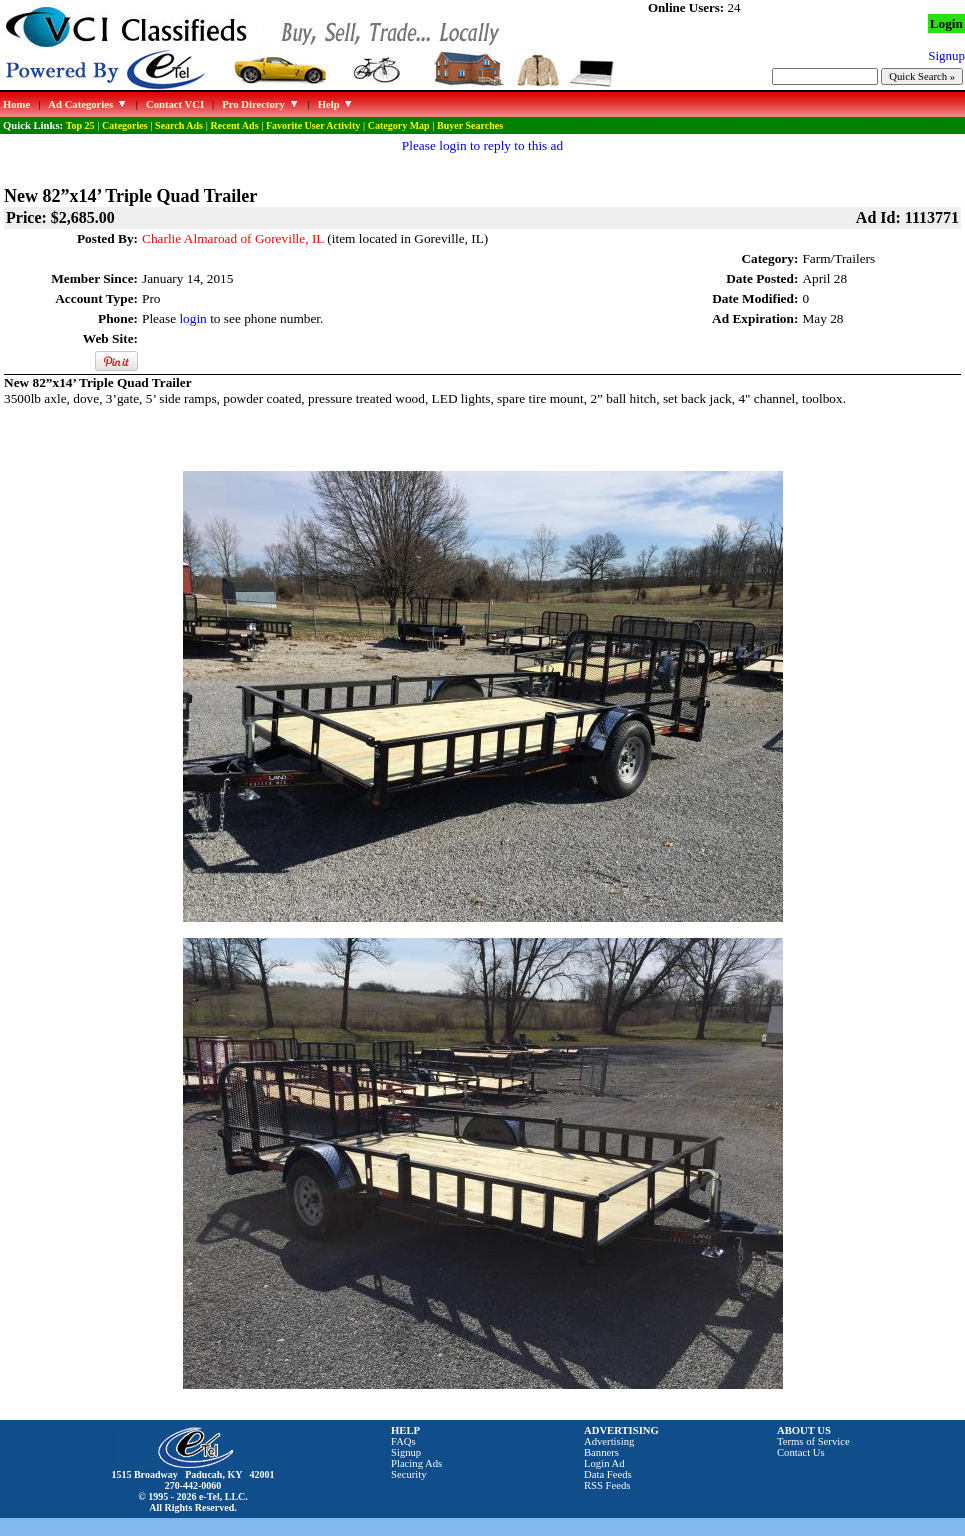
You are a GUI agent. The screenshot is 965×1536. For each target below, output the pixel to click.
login (192, 318)
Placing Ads (416, 1463)
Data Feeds (608, 1474)
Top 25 (80, 125)
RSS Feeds (607, 1485)
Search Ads (179, 125)
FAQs (403, 1441)
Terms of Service (813, 1441)
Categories (125, 125)
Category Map (399, 125)
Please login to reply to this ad (482, 145)
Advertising (609, 1441)
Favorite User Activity (313, 125)
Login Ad (604, 1463)
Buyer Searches (470, 125)
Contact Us (801, 1452)
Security (409, 1474)
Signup (406, 1452)
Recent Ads (234, 125)
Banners (601, 1452)
